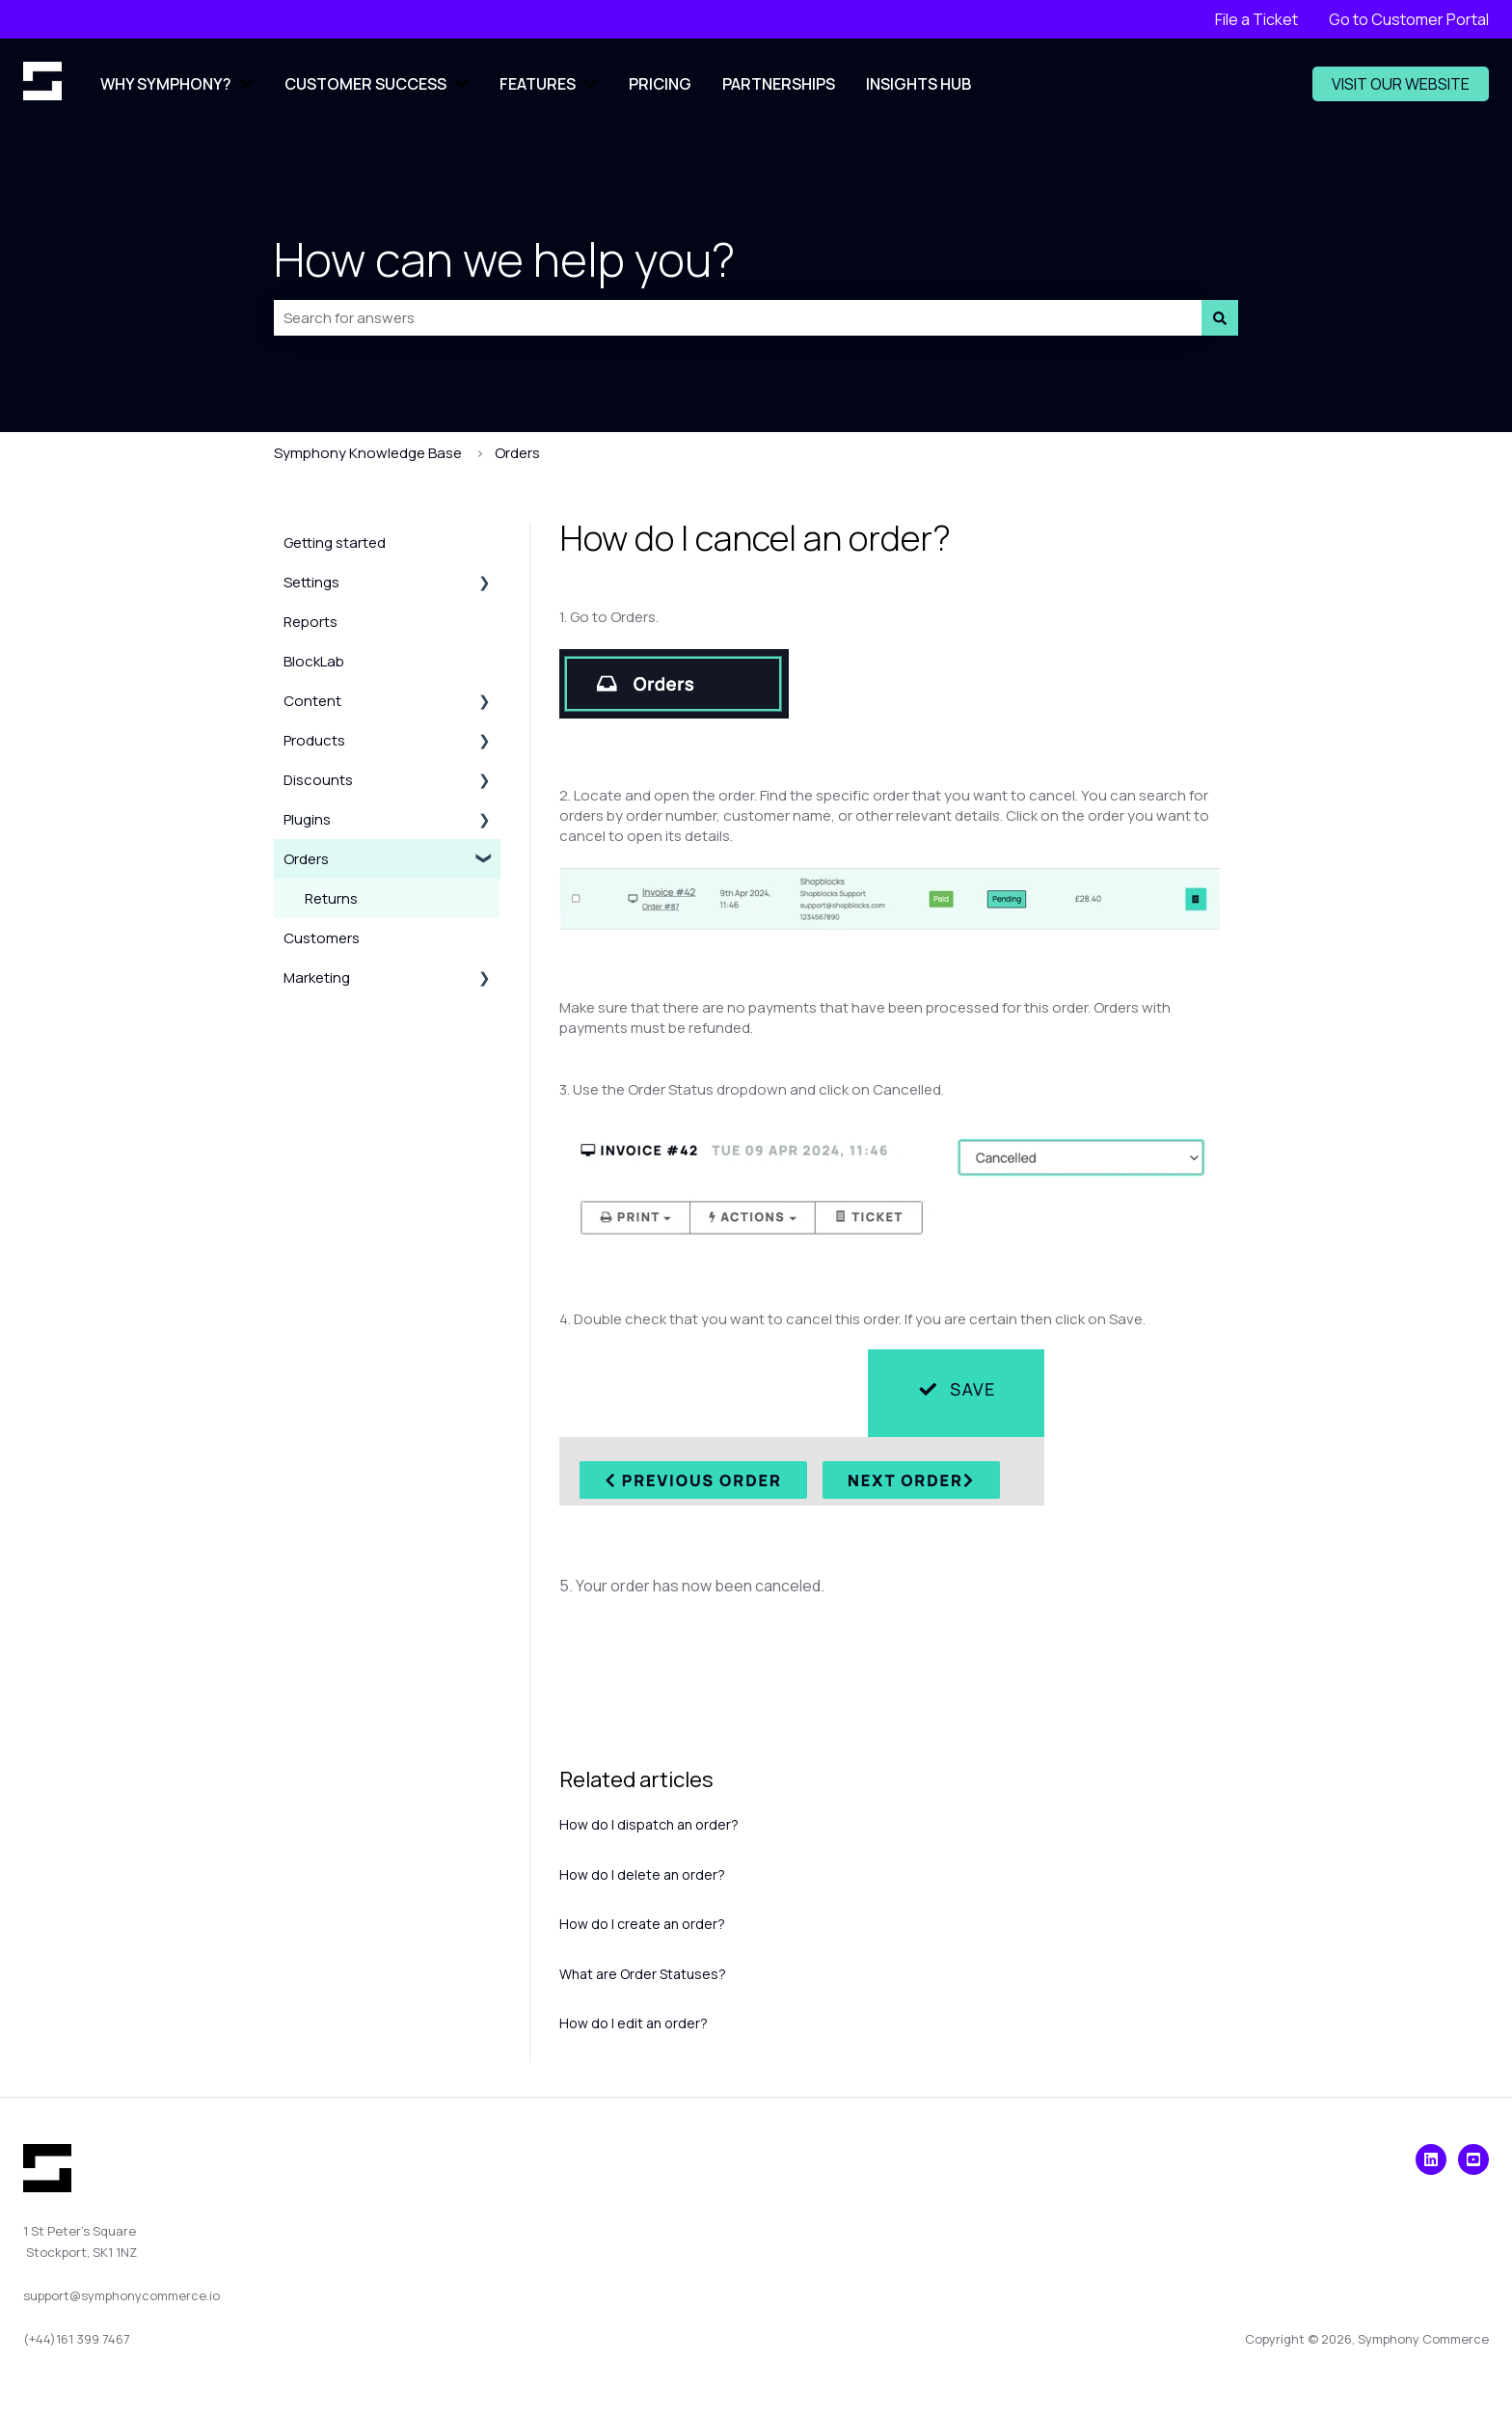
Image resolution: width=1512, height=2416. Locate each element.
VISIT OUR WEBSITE (1401, 84)
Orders (517, 453)
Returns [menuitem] (331, 898)
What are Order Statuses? (642, 1974)
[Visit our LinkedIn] (1431, 2159)
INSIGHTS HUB (918, 84)
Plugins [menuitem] (307, 819)
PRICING (660, 84)
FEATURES (538, 84)
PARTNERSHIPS (778, 84)
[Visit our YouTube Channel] (1473, 2159)
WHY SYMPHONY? (165, 84)
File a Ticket (1256, 19)
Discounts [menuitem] (318, 780)
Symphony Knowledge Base (368, 453)
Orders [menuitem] (306, 859)
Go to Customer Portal (1409, 19)
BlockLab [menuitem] (314, 661)
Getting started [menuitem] (335, 542)
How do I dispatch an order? (649, 1824)
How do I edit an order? (633, 2023)
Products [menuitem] (314, 740)
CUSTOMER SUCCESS (365, 84)
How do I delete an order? (642, 1874)
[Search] (1220, 318)
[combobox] (738, 318)
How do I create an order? (642, 1923)
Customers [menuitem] (322, 938)
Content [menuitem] (312, 701)
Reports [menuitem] (311, 621)
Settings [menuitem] (311, 582)
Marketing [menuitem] (317, 977)
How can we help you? (504, 259)
